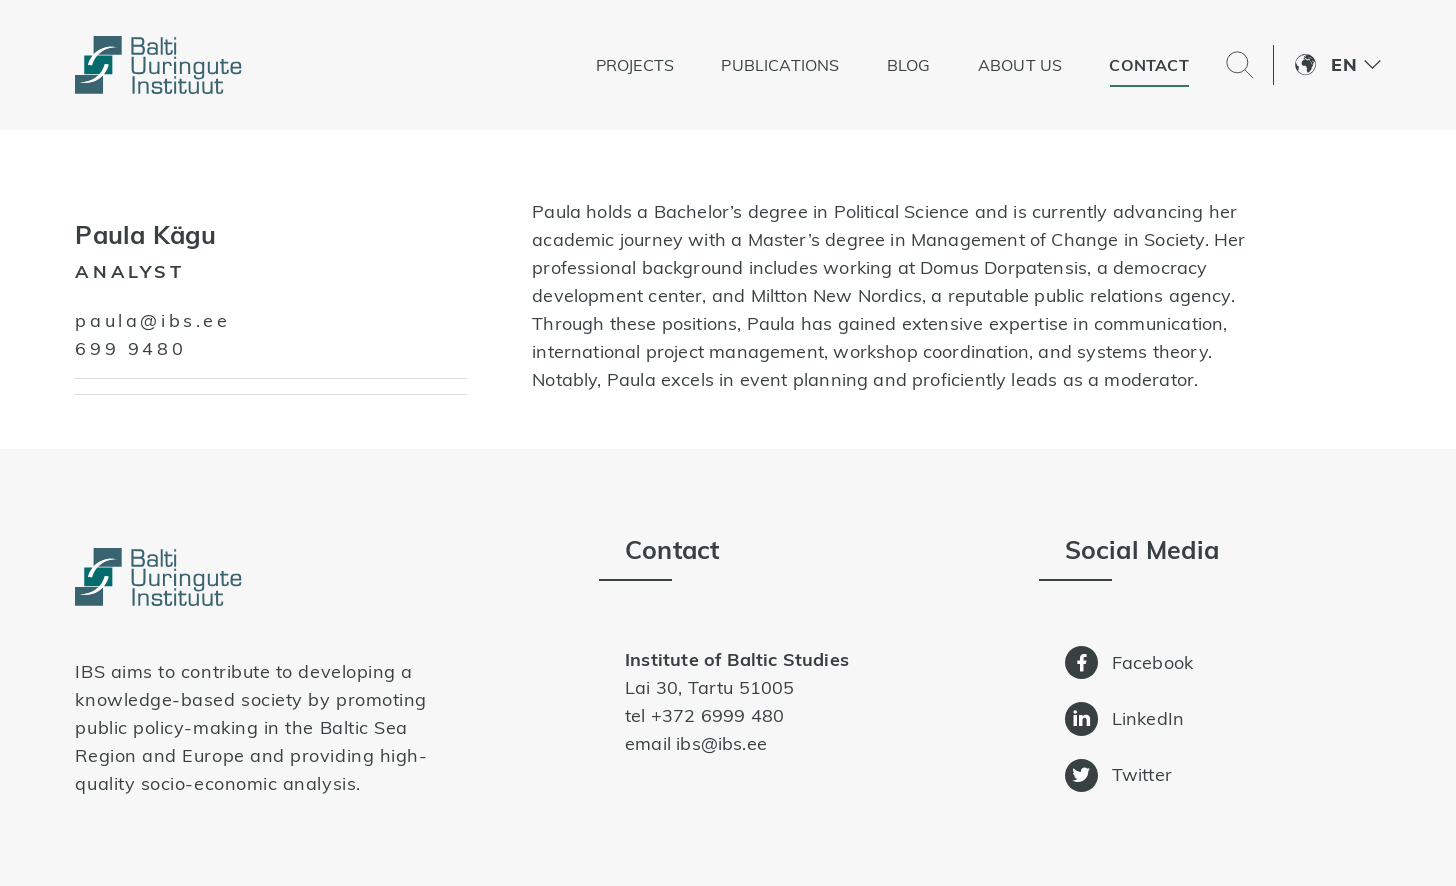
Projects (635, 65)
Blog (909, 65)
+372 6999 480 (717, 715)
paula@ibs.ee (152, 320)
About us (1020, 65)
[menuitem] (1355, 65)
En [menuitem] (1343, 64)
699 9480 (130, 348)
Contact (1148, 65)
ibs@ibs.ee (721, 743)
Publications (780, 65)
